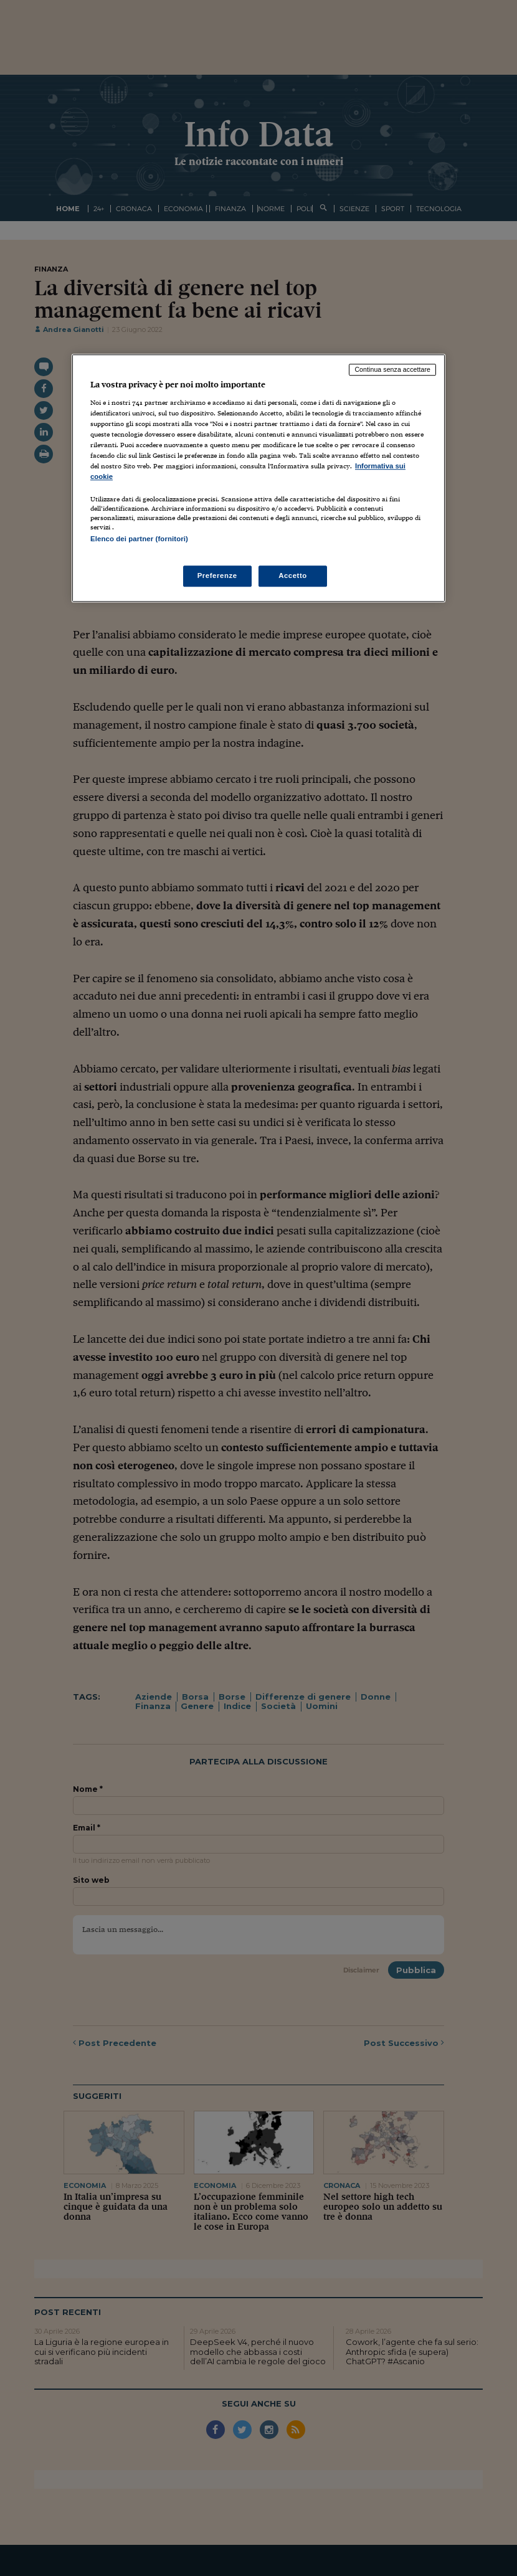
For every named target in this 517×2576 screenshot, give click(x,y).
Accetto (292, 575)
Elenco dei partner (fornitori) (139, 539)
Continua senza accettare (392, 370)
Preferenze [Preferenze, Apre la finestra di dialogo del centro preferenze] (217, 575)
